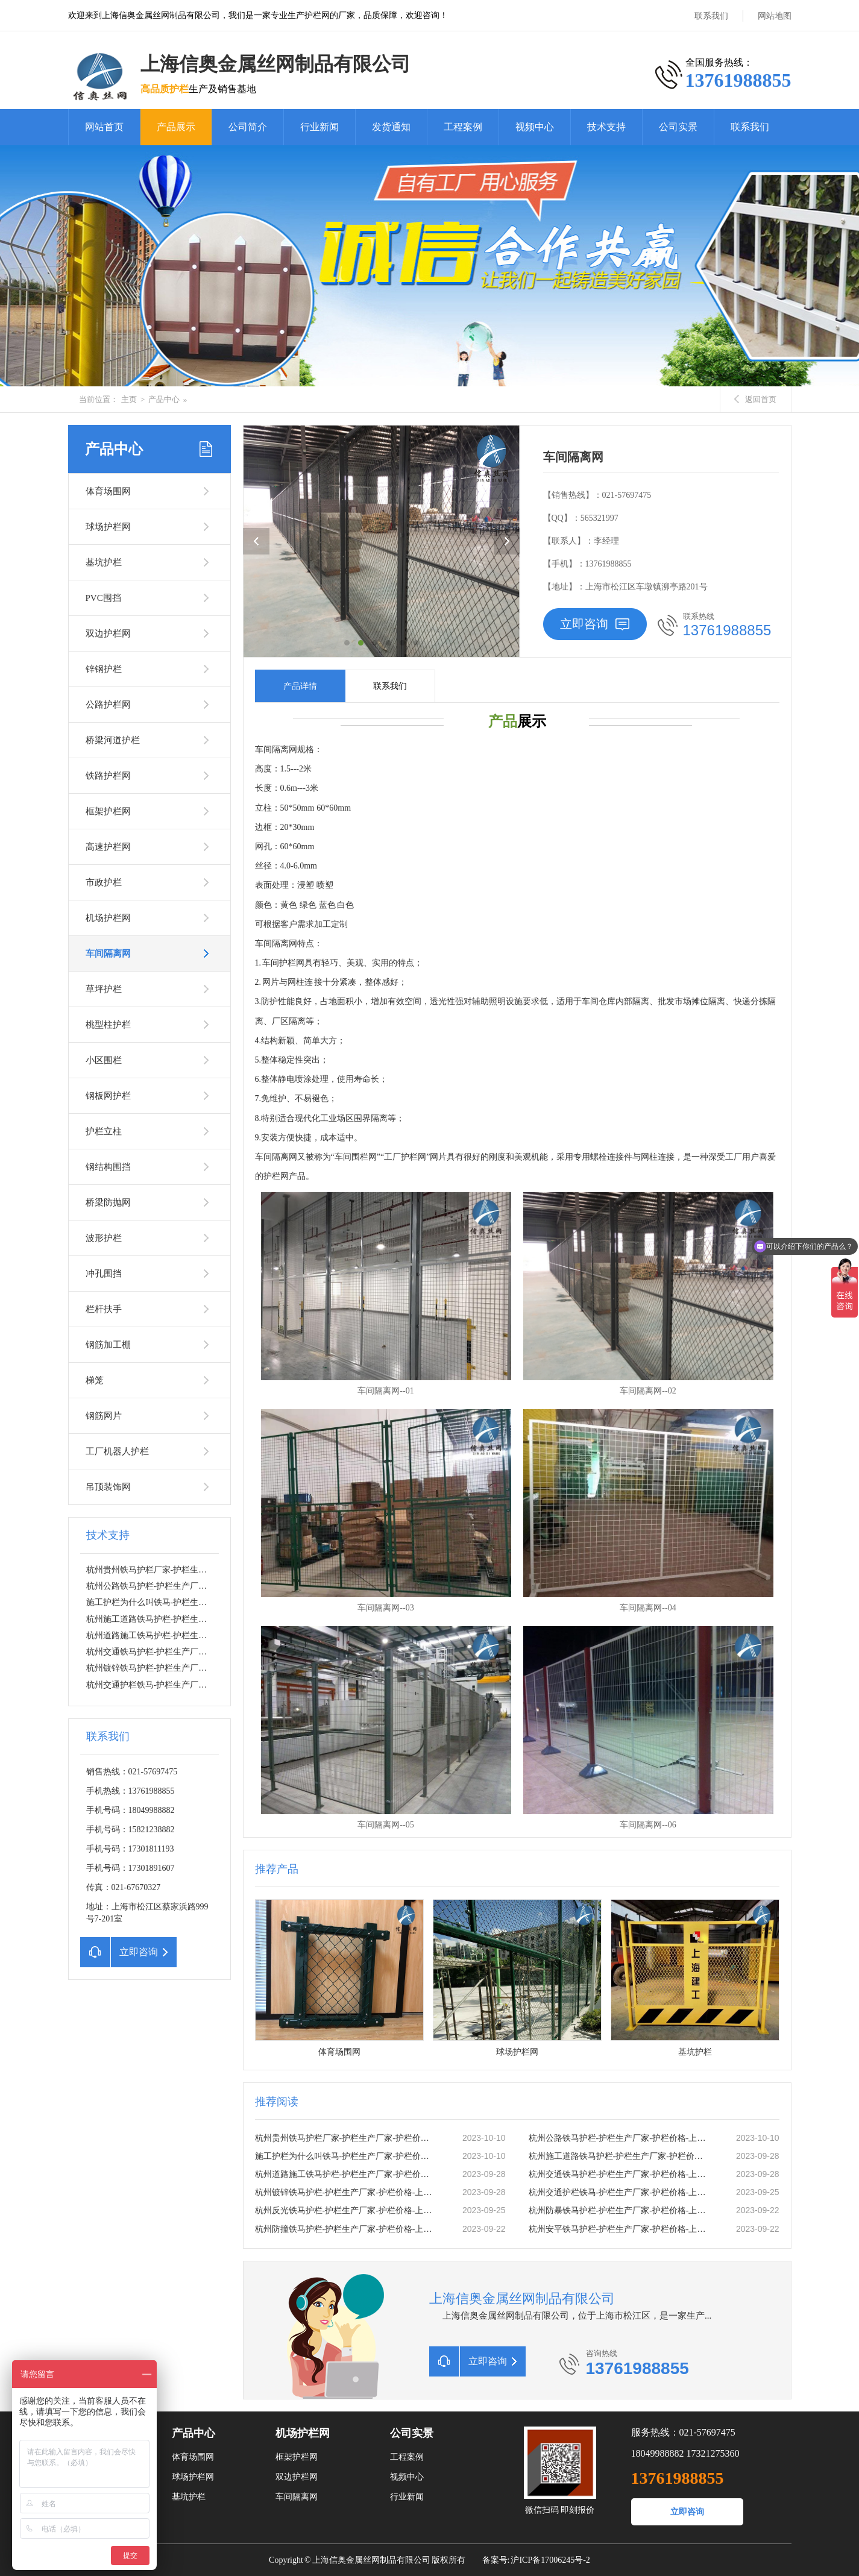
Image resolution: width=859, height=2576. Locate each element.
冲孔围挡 (104, 1273)
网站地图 (774, 15)
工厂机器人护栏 (117, 1451)
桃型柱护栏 (108, 1024)
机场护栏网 (108, 918)
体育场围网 (108, 491)
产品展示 (176, 127)
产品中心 (164, 399)
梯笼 (95, 1380)
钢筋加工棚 (108, 1344)
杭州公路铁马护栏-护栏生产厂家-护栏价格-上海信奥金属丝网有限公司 (217, 1586)
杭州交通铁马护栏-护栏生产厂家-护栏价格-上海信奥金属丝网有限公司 (217, 1651)
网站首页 (104, 127)
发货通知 (391, 127)
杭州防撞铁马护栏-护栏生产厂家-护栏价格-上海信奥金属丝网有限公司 (346, 2229)
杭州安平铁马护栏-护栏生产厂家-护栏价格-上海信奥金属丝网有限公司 (620, 2229)
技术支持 (606, 127)
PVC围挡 (103, 598)
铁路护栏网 (108, 776)
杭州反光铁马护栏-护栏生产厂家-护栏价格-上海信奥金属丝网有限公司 (346, 2210)
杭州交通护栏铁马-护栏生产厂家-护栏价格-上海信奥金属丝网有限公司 (217, 1684)
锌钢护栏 (104, 669)
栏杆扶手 (104, 1309)
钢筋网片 (104, 1416)
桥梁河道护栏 (113, 740)
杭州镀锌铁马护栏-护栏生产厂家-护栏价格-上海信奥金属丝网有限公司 (217, 1668)
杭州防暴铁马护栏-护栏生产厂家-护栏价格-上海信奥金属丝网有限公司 (620, 2210)
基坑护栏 (104, 562)
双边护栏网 (108, 633)
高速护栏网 (108, 847)
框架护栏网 (108, 811)
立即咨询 (594, 623)
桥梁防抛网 (108, 1202)
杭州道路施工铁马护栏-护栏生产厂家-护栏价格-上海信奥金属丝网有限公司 (346, 2174)
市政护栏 (104, 882)
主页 (129, 399)
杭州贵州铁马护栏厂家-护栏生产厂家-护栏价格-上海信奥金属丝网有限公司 (346, 2138)
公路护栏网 (108, 704)
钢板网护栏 (108, 1096)
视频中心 (534, 127)
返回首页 (755, 399)
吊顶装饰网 (108, 1487)
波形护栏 (104, 1238)
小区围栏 (104, 1060)
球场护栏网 (108, 527)
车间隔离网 (108, 953)
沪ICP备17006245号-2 (550, 2560)
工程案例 (463, 127)
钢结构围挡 (108, 1167)
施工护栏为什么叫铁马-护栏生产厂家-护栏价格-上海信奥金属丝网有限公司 (346, 2156)
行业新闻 (319, 127)
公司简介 (247, 127)
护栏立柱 (104, 1131)
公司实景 (678, 127)
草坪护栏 (104, 989)
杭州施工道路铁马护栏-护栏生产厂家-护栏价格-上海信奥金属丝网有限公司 (620, 2156)
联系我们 (711, 15)
